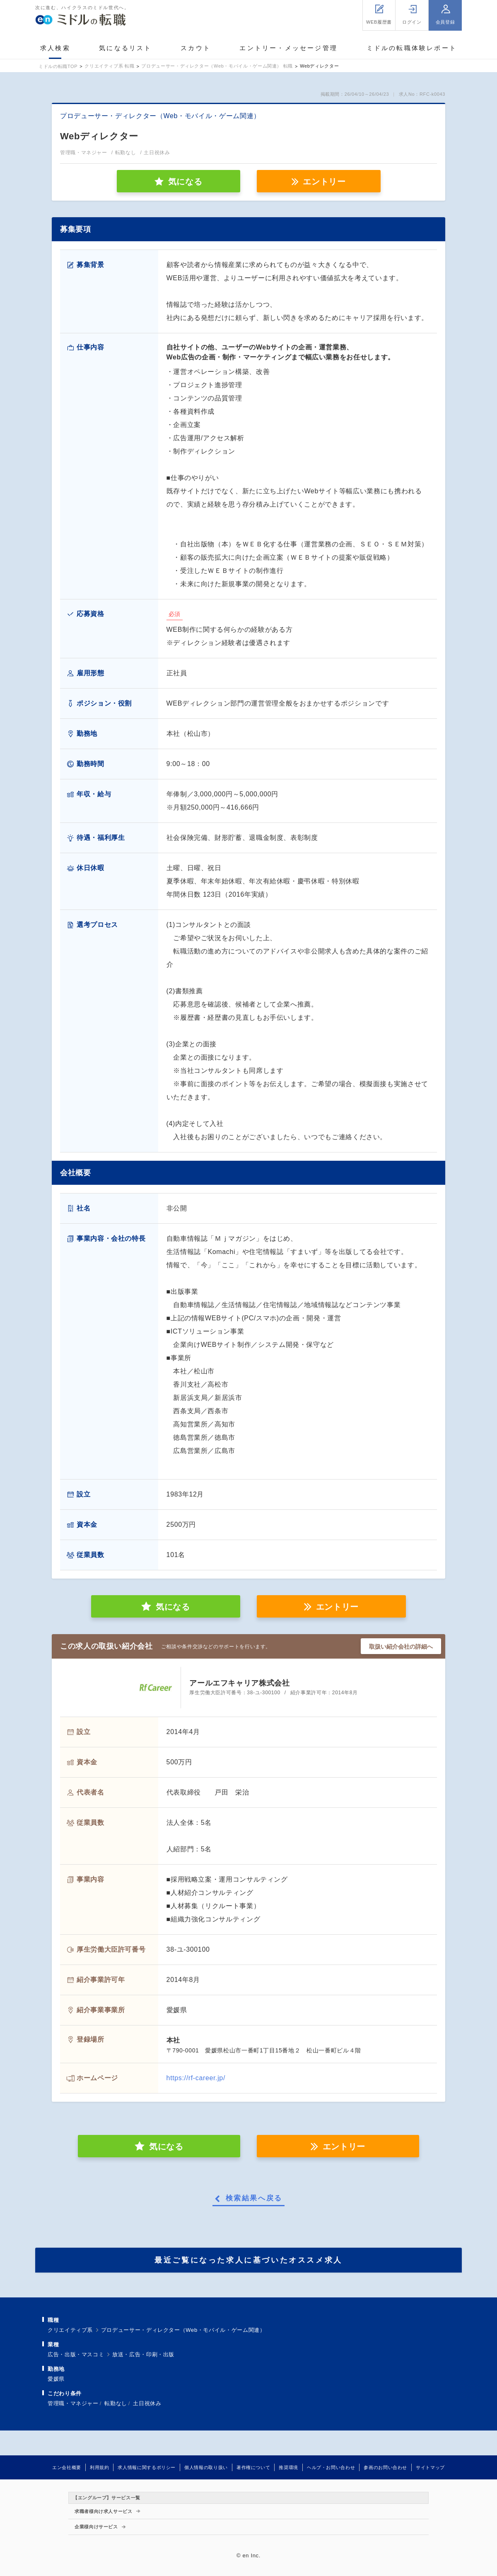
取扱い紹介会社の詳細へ (401, 1646)
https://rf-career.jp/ (195, 2077)
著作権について (253, 2467)
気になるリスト (125, 47)
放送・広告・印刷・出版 (143, 2354)
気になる (173, 1606)
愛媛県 (56, 2379)
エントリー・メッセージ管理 (288, 47)
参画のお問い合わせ (385, 2467)
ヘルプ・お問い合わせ (331, 2467)
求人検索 (55, 47)
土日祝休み (147, 2403)
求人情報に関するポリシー (147, 2467)
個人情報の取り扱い (206, 2467)
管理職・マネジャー (73, 2403)
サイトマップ (430, 2467)
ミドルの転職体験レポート (412, 47)
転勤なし (115, 2403)
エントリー (324, 181)
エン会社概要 (66, 2467)
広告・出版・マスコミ (76, 2354)
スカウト (196, 47)
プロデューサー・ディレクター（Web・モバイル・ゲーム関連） (183, 2330)
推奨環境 (288, 2467)
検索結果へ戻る (254, 2198)
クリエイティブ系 (70, 2330)
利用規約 (99, 2467)
